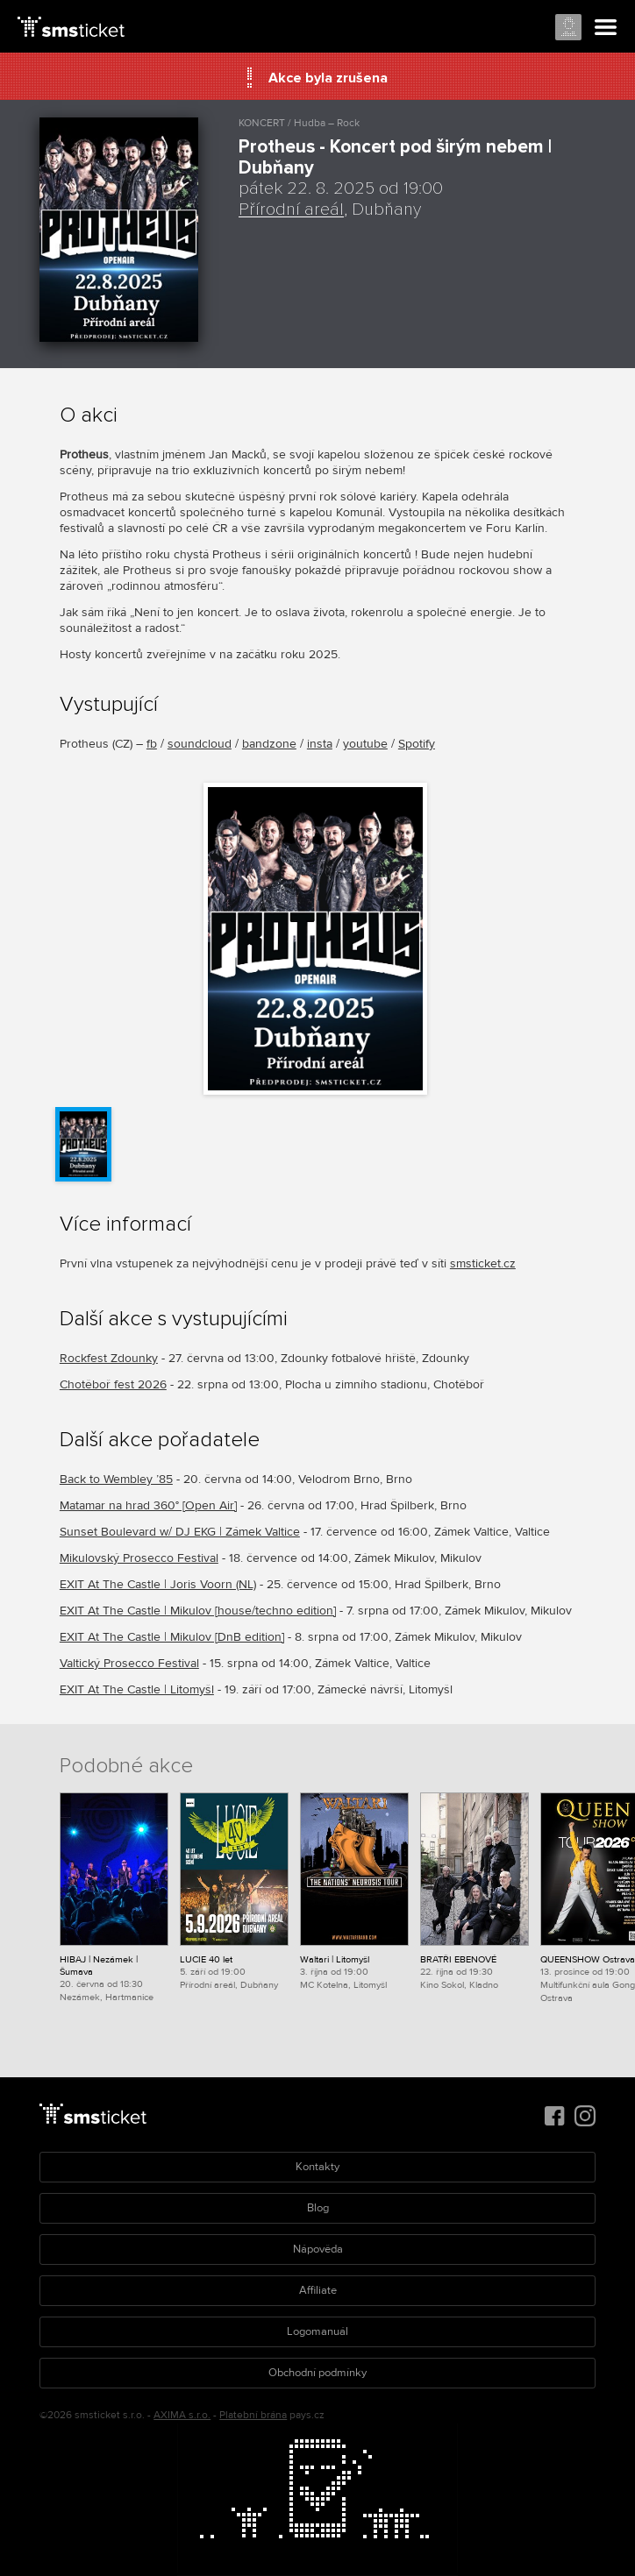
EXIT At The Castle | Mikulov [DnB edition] (172, 1636)
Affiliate (318, 2290)
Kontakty (317, 2167)
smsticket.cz (483, 1263)
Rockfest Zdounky (109, 1358)
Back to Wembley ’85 (116, 1479)
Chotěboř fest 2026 (113, 1384)
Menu (606, 28)
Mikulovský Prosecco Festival (139, 1558)
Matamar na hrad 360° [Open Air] (148, 1505)
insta (319, 743)
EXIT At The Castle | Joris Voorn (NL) (158, 1584)
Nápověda (318, 2249)
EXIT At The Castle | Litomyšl (137, 1689)
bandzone (269, 743)
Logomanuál (317, 2331)
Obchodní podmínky (317, 2373)
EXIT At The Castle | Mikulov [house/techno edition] (198, 1610)
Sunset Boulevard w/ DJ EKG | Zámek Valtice (180, 1531)
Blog (318, 2208)
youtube (365, 743)
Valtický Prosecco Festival (129, 1663)
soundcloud (200, 743)
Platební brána (253, 2415)
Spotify (416, 743)
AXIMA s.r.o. (181, 2415)
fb (151, 743)
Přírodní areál (291, 209)
